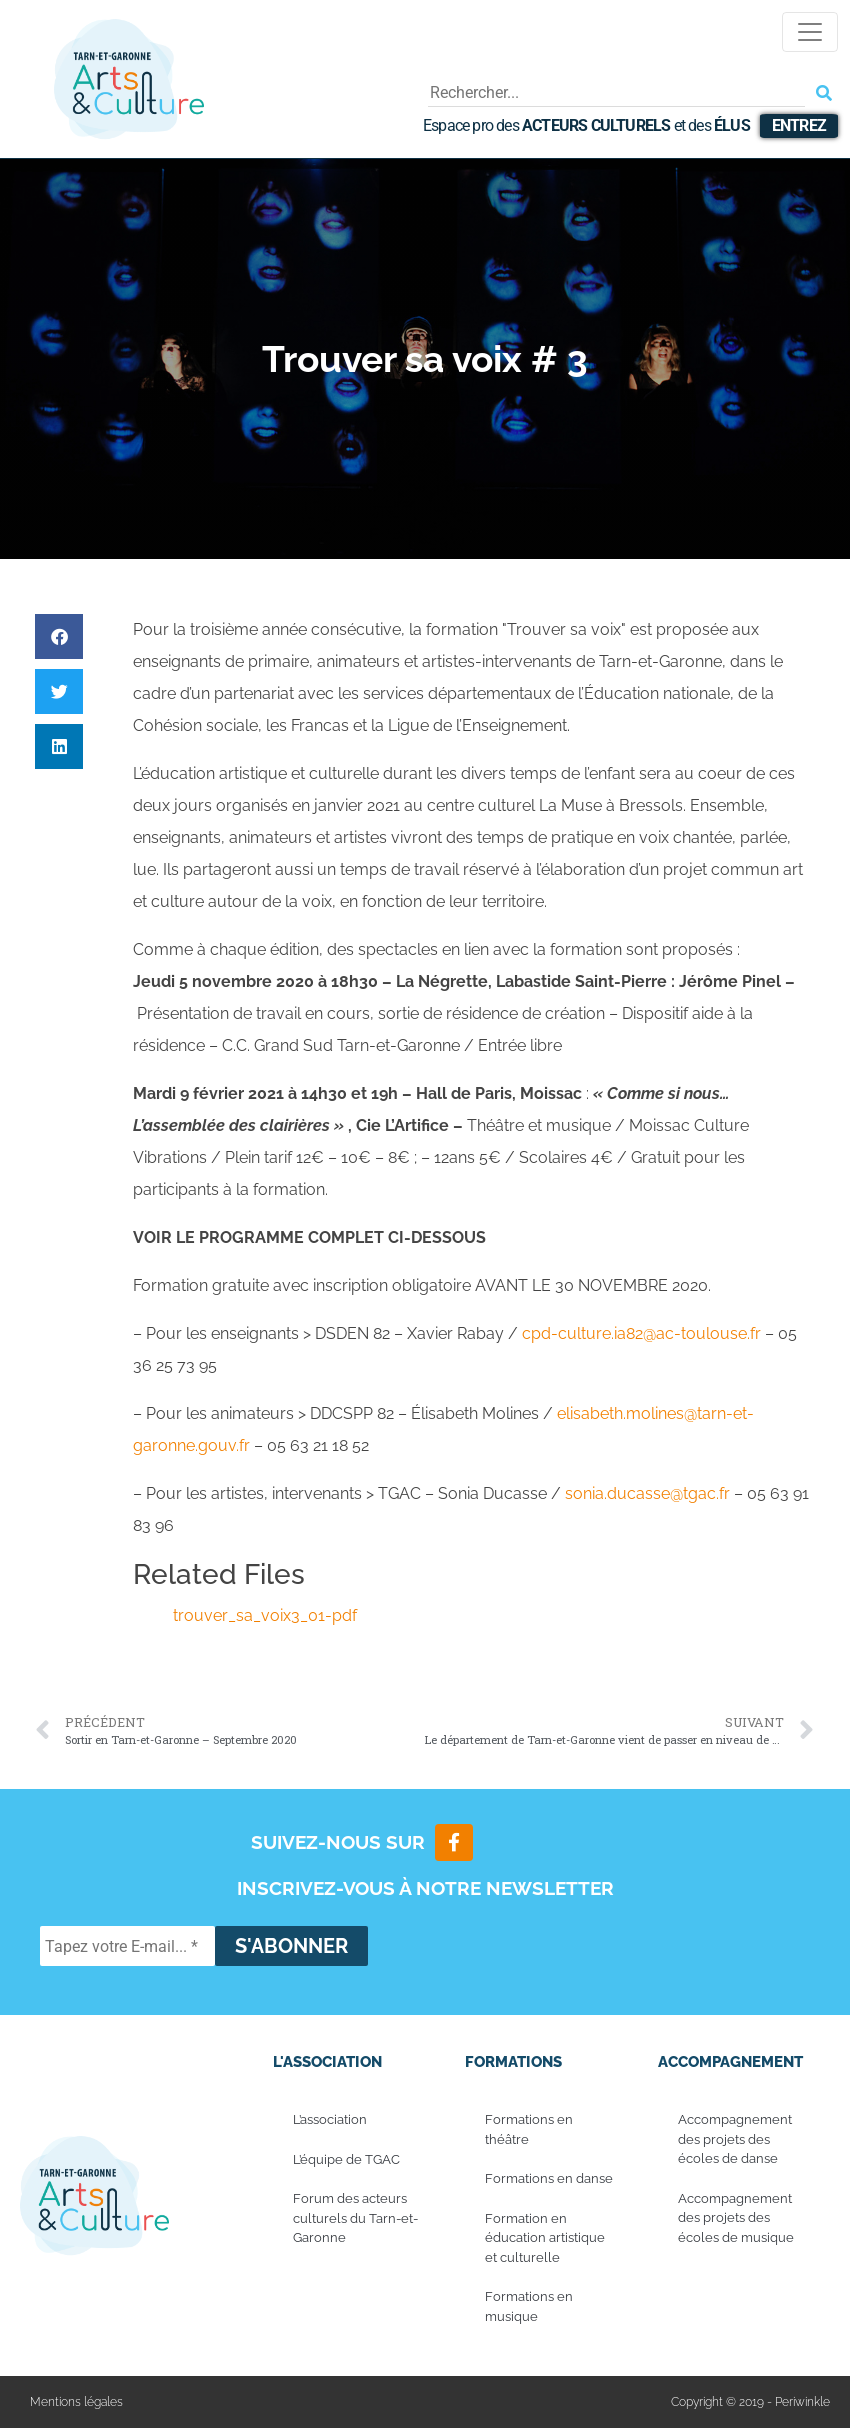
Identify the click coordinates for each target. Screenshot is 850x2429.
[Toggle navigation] (810, 32)
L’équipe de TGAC (346, 2159)
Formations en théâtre (529, 2130)
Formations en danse (549, 2179)
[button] (59, 636)
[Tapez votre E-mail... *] (127, 1947)
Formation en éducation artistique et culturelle (545, 2238)
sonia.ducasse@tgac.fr (647, 1493)
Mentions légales (76, 2403)
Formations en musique (529, 2307)
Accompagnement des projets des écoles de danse (735, 2140)
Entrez (799, 125)
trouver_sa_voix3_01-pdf (265, 1615)
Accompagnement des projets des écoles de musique (736, 2218)
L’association (330, 2120)
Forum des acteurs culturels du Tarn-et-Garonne (355, 2219)
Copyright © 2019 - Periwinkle (750, 2403)
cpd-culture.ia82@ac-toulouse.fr (641, 1333)
